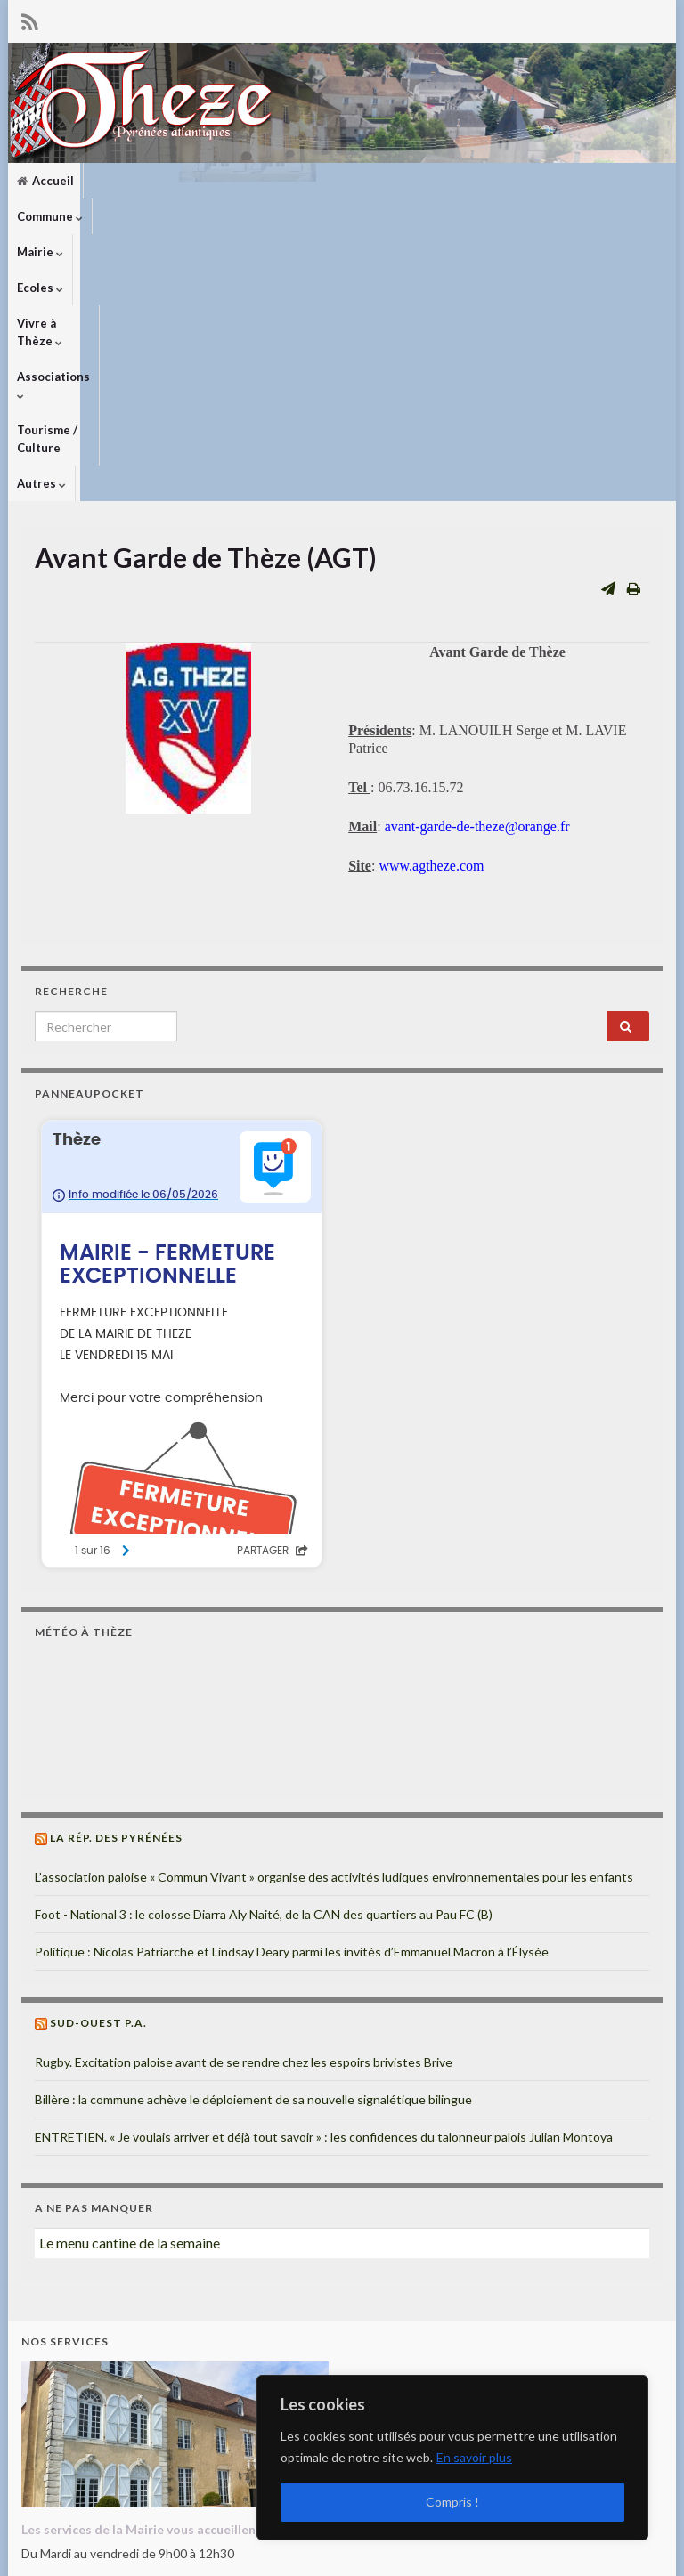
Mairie (200, 181)
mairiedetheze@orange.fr (129, 2474)
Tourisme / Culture (568, 181)
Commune (126, 181)
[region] (452, 2457)
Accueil (45, 181)
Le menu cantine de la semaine (129, 1975)
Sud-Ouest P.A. (98, 1755)
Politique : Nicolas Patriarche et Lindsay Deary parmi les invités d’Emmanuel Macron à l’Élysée (292, 1684)
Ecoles (265, 181)
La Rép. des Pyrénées (116, 1570)
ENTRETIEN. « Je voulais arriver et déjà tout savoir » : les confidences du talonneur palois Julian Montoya (324, 1869)
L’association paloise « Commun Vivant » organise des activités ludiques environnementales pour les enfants (334, 1609)
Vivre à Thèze (351, 181)
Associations (454, 181)
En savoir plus (474, 2457)
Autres (41, 216)
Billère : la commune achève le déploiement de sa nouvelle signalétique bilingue (253, 1832)
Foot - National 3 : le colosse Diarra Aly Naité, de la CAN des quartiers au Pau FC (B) (264, 1647)
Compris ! (452, 2501)
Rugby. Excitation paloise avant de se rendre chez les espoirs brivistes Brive (243, 1794)
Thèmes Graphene (169, 2554)
